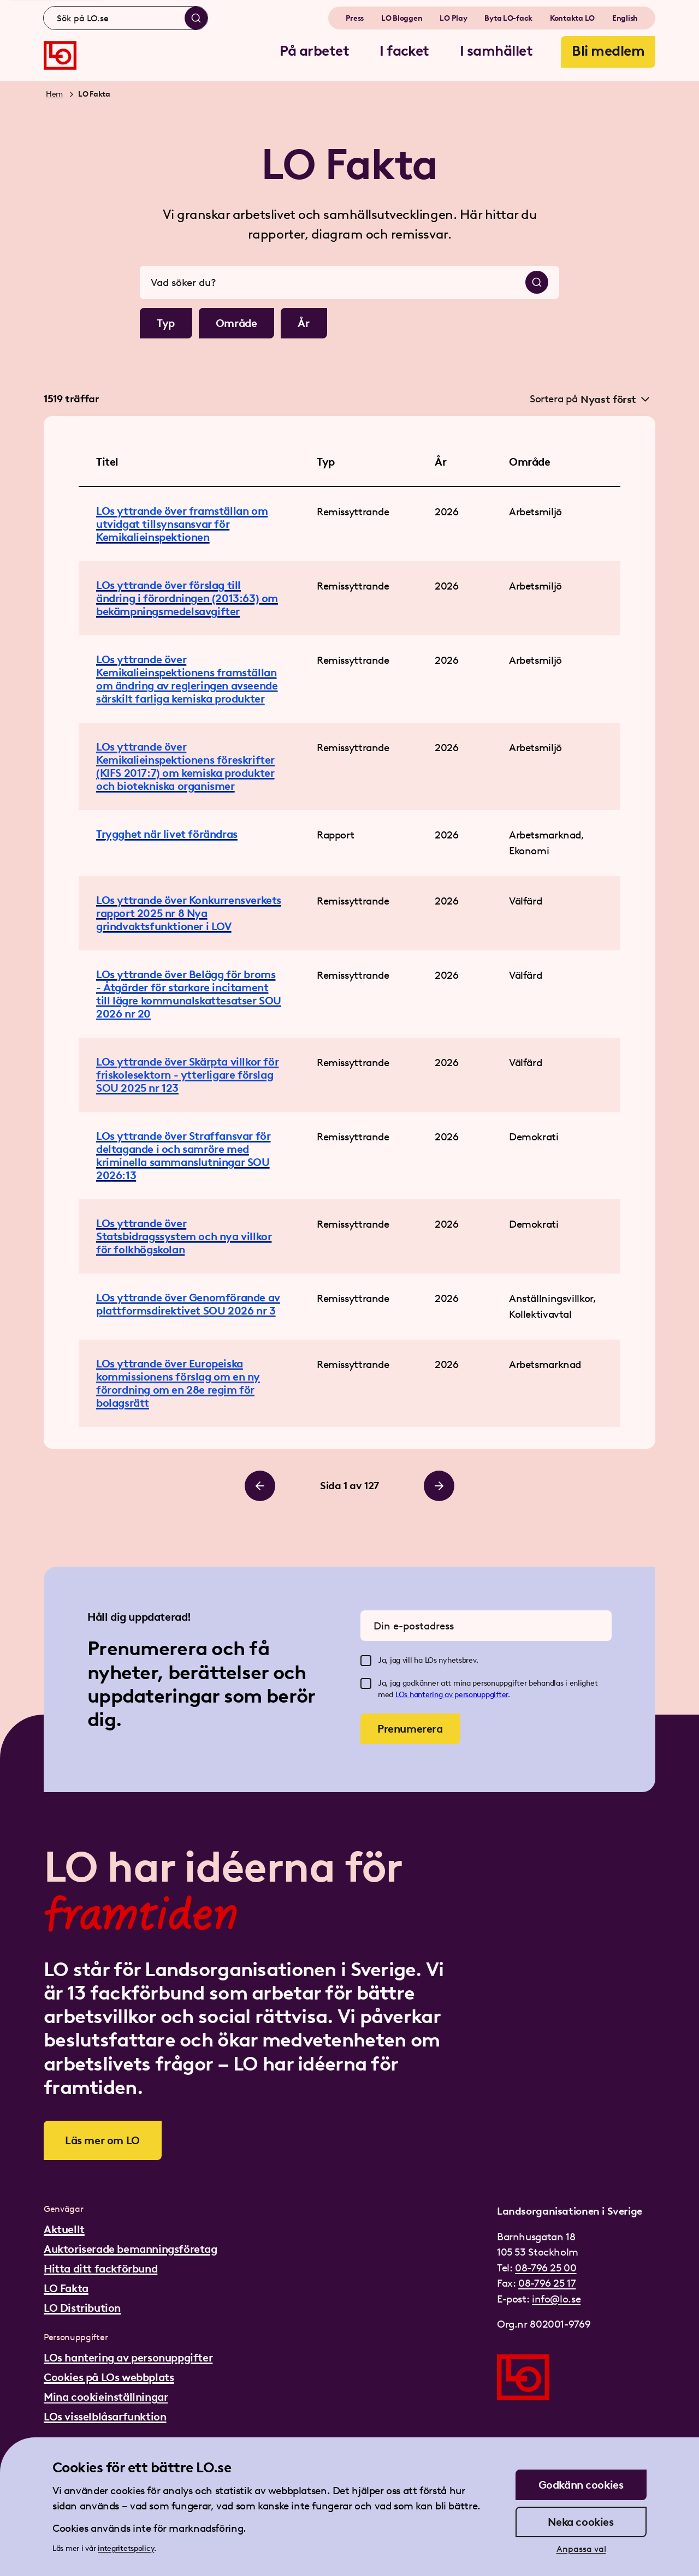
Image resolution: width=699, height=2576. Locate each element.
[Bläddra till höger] (439, 1486)
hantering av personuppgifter (459, 1694)
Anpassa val (581, 2549)
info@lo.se (556, 2299)
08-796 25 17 (547, 2283)
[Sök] (196, 18)
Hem (54, 94)
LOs (402, 1694)
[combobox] (126, 18)
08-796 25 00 (545, 2268)
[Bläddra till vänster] (260, 1486)
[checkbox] (365, 1660)
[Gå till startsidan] (60, 55)
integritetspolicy (126, 2548)
